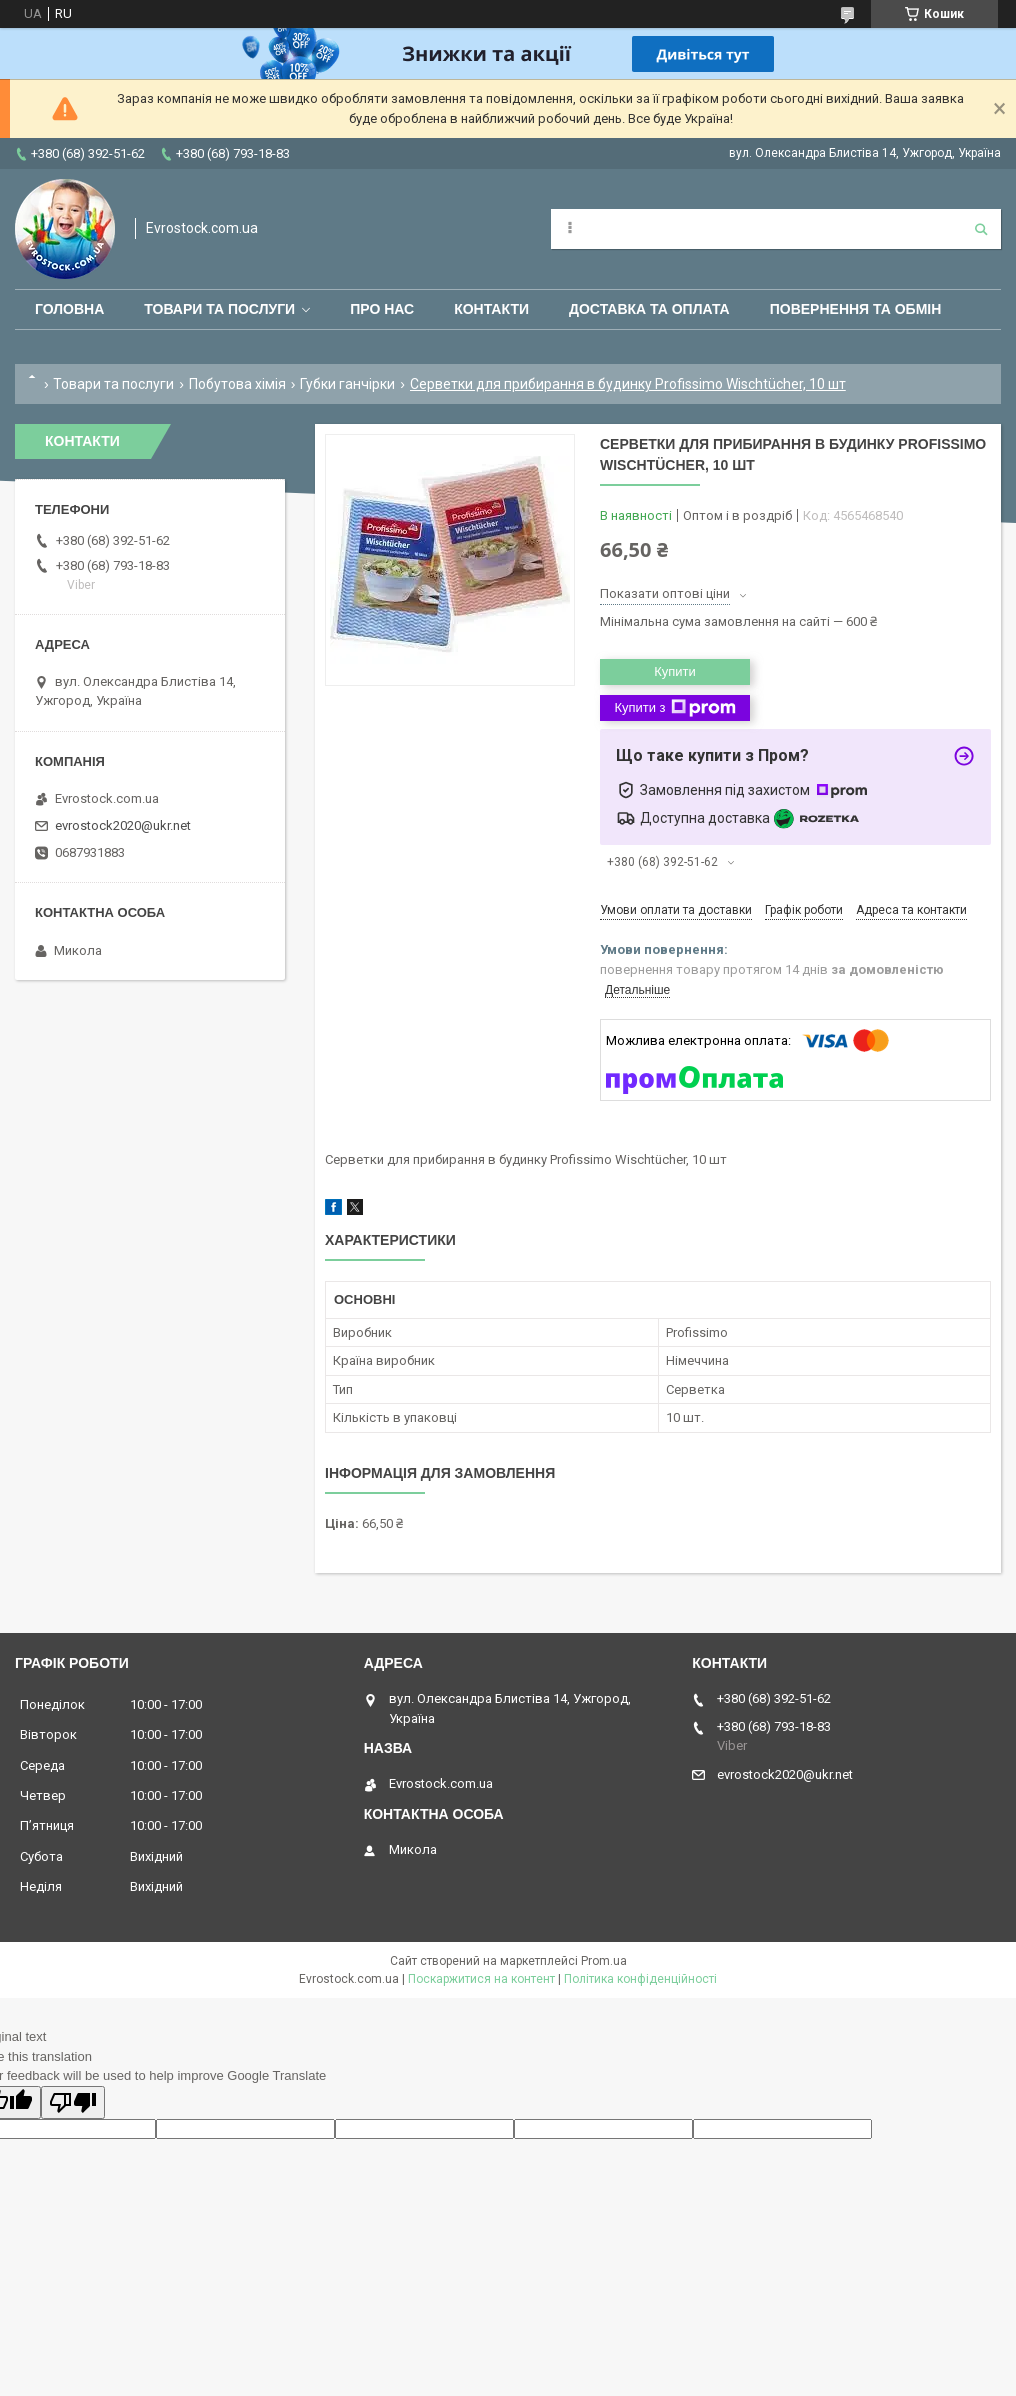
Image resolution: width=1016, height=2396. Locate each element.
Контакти (491, 309)
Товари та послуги (219, 309)
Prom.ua (604, 1961)
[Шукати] (981, 229)
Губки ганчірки (347, 384)
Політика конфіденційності (640, 1979)
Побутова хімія (237, 384)
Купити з (674, 708)
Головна (69, 309)
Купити (675, 671)
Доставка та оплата (649, 309)
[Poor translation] (73, 2102)
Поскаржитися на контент (481, 1979)
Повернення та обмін (856, 309)
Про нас (382, 309)
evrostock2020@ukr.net (123, 825)
